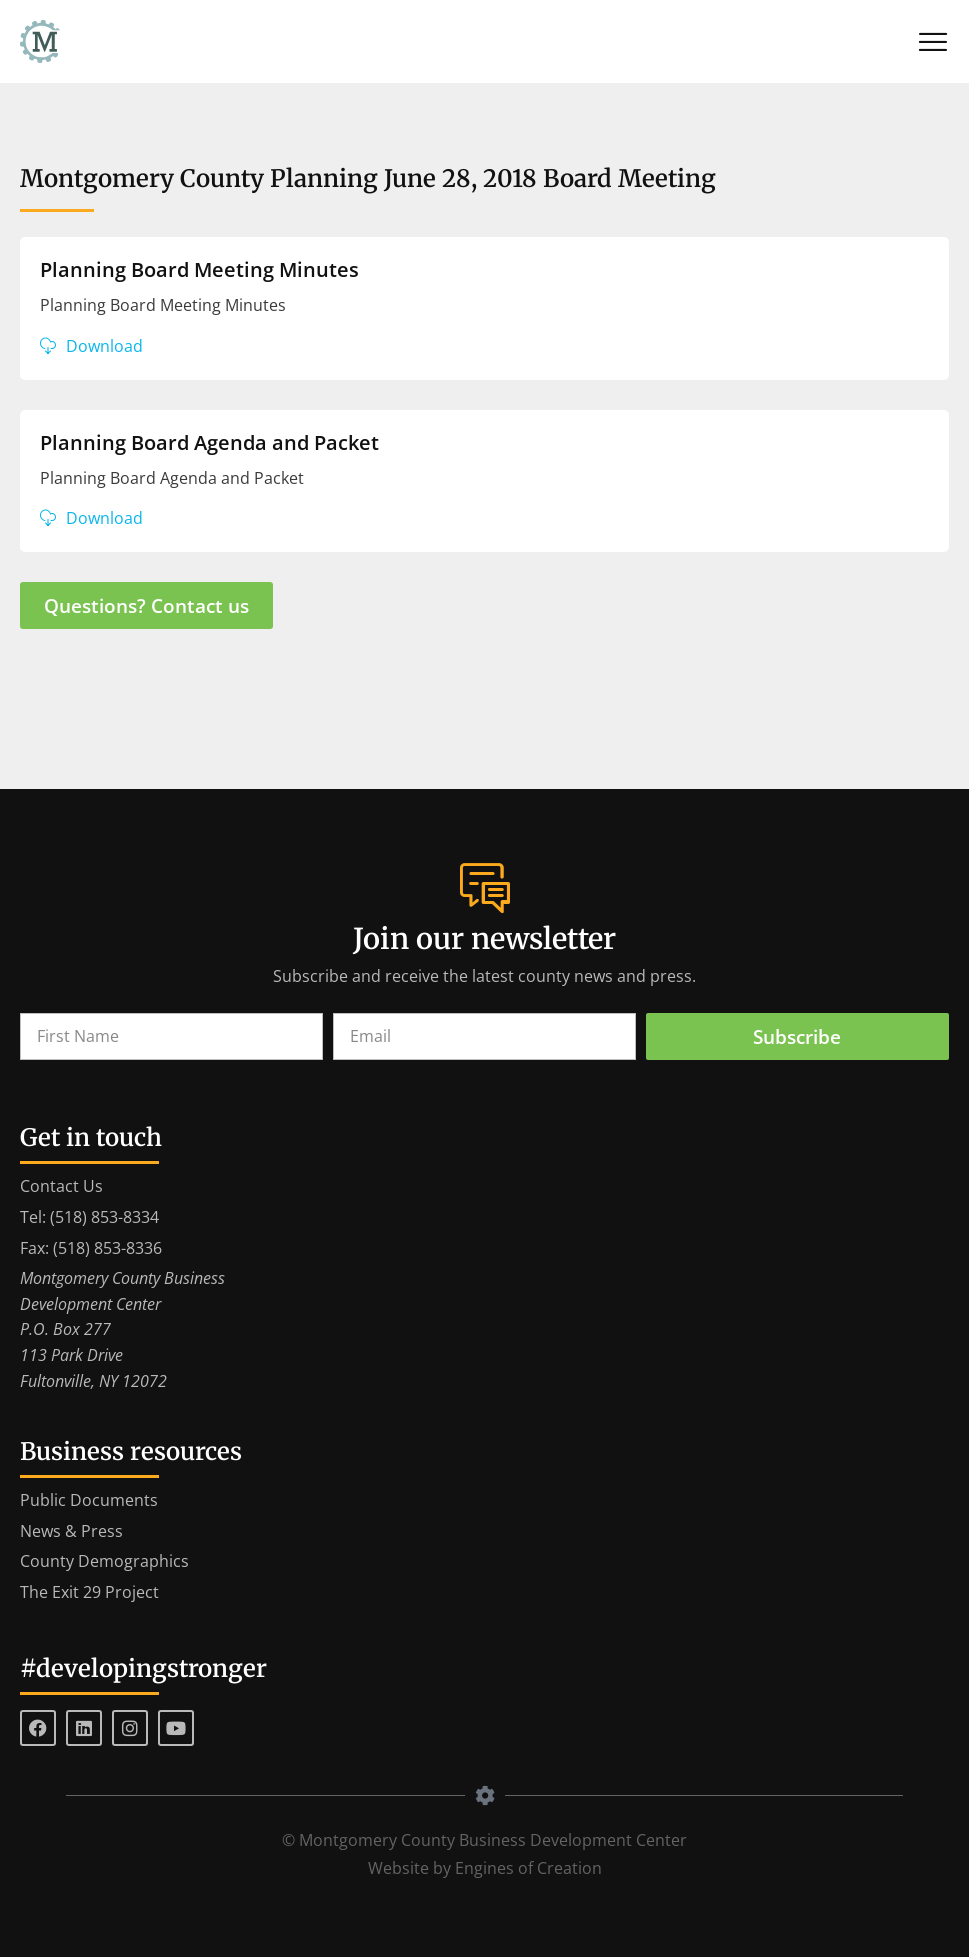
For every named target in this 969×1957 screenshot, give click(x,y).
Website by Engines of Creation (485, 1868)
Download (104, 346)
